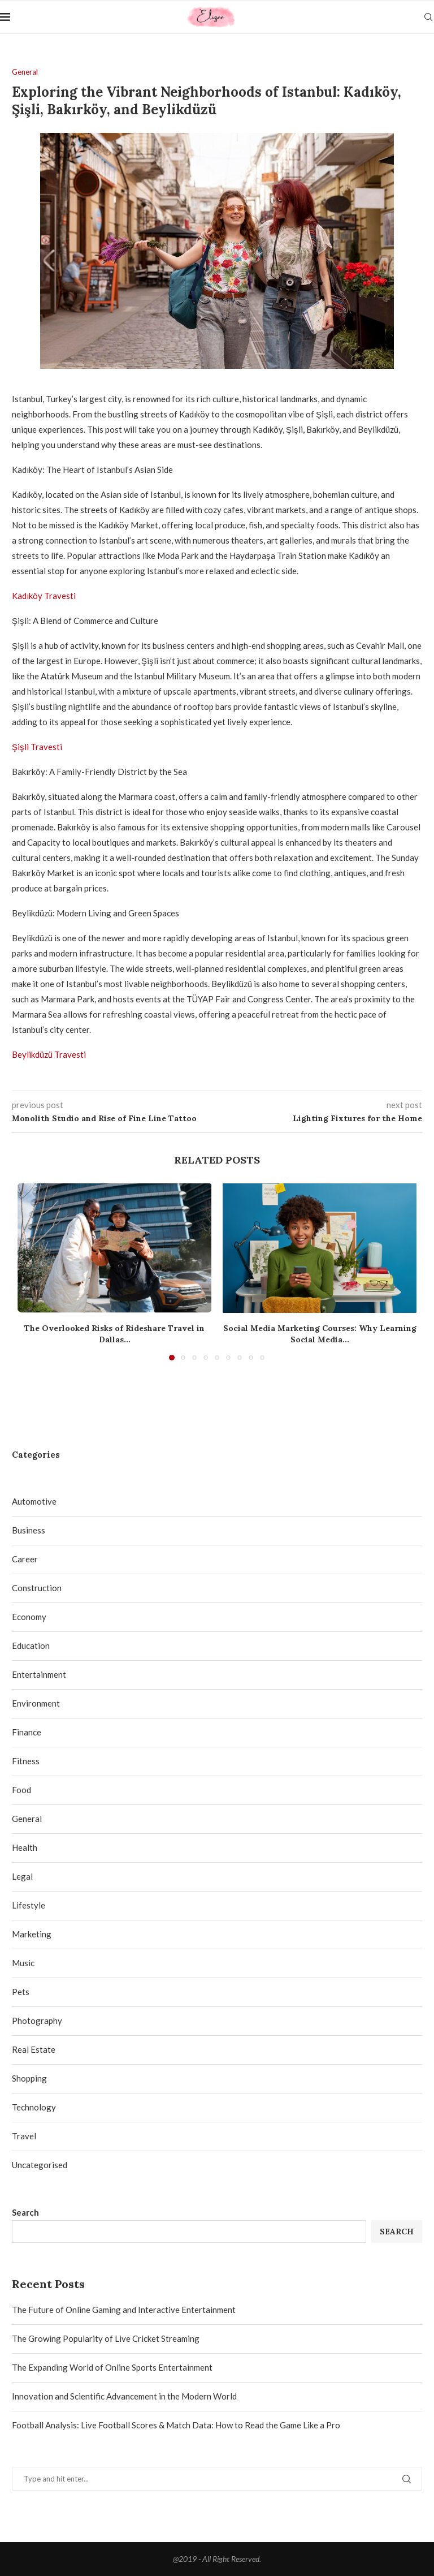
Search (25, 2212)
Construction (37, 1588)
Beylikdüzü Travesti (49, 1054)
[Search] (428, 17)
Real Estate (33, 2049)
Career (25, 1559)
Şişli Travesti (37, 747)
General (27, 1818)
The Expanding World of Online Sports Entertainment (112, 2367)
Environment (36, 1703)
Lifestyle (28, 1905)
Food (21, 1790)
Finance (26, 1732)
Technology (34, 2107)
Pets (20, 1992)
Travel (24, 2136)
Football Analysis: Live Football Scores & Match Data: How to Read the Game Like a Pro (176, 2425)
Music (23, 1963)
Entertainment (39, 1674)
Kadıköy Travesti (44, 596)
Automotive (34, 1501)
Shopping (29, 2078)
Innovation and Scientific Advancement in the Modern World (124, 2396)
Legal (22, 1876)
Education (31, 1645)
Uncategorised (39, 2165)
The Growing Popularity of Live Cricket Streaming (105, 2338)
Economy (29, 1617)
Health (24, 1847)
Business (28, 1530)
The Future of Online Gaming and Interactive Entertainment (124, 2309)
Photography (37, 2020)
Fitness (26, 1761)
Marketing (31, 1934)
